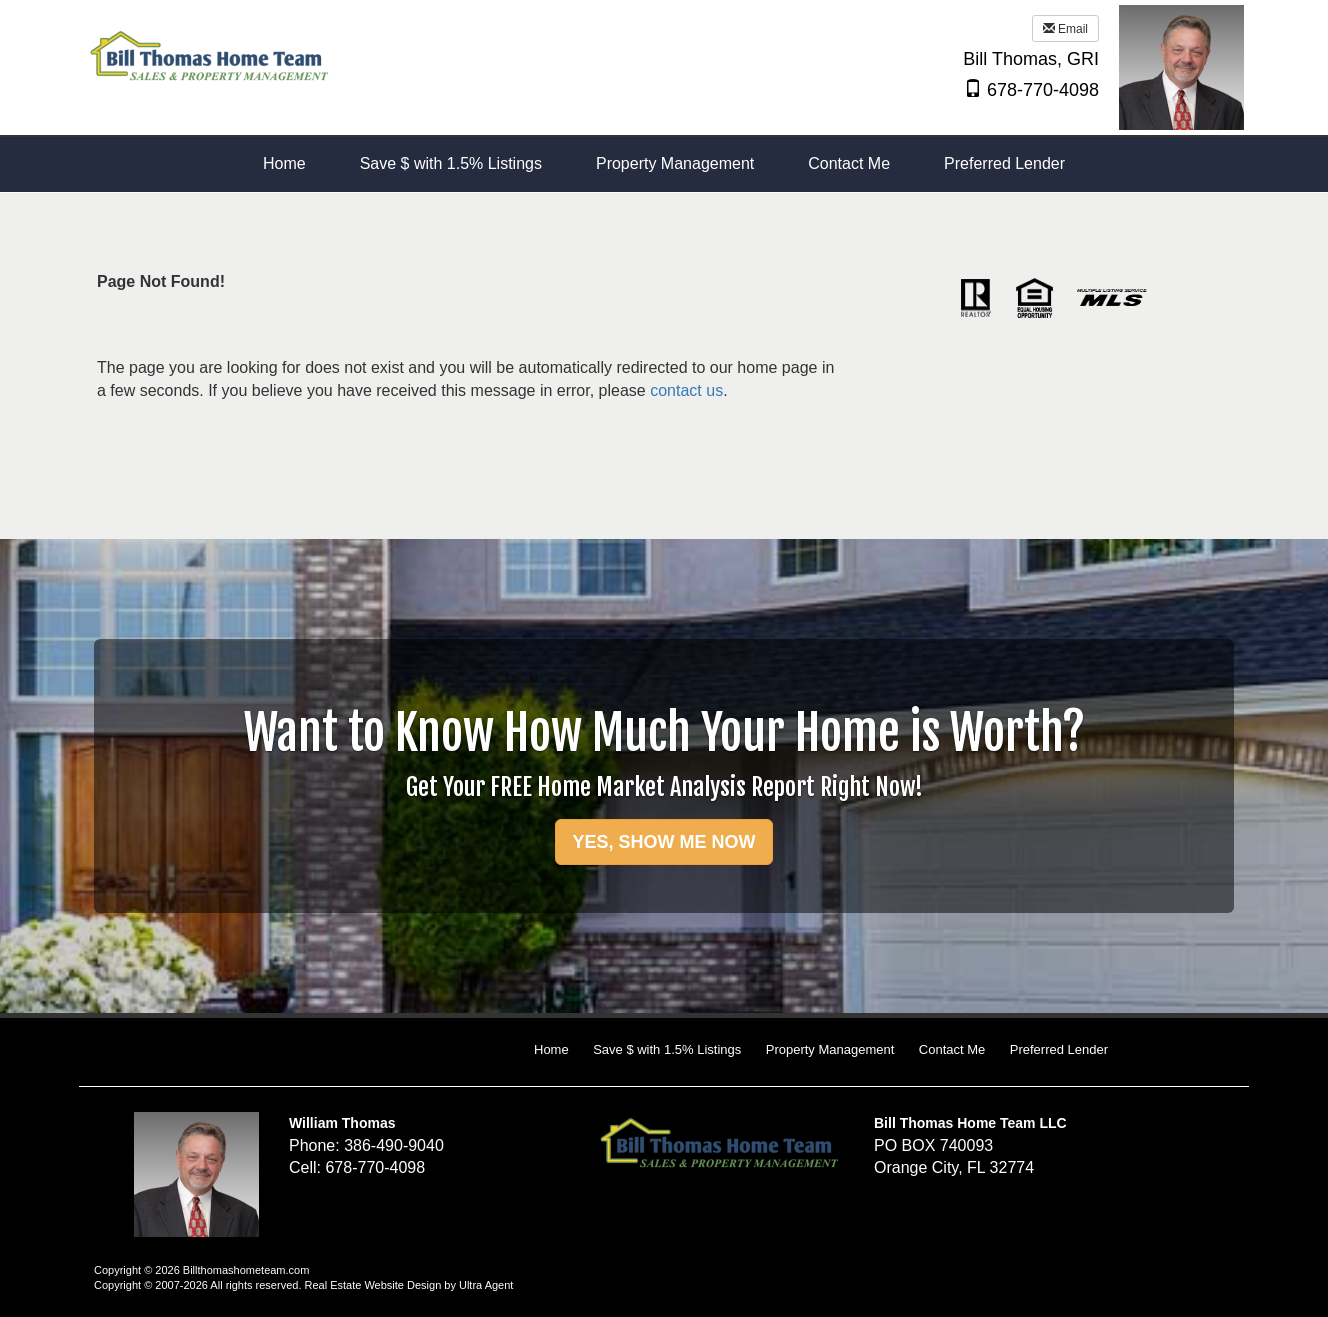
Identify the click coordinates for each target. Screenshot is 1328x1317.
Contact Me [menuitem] (849, 163)
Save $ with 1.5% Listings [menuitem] (451, 163)
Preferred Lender (1059, 1049)
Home (551, 1049)
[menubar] (664, 164)
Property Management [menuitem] (675, 163)
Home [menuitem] (284, 163)
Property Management (830, 1049)
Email (1065, 29)
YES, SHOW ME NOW (663, 842)
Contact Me (952, 1049)
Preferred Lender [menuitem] (1004, 163)
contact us (686, 390)
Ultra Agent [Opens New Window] (486, 1285)
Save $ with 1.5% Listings (667, 1049)
